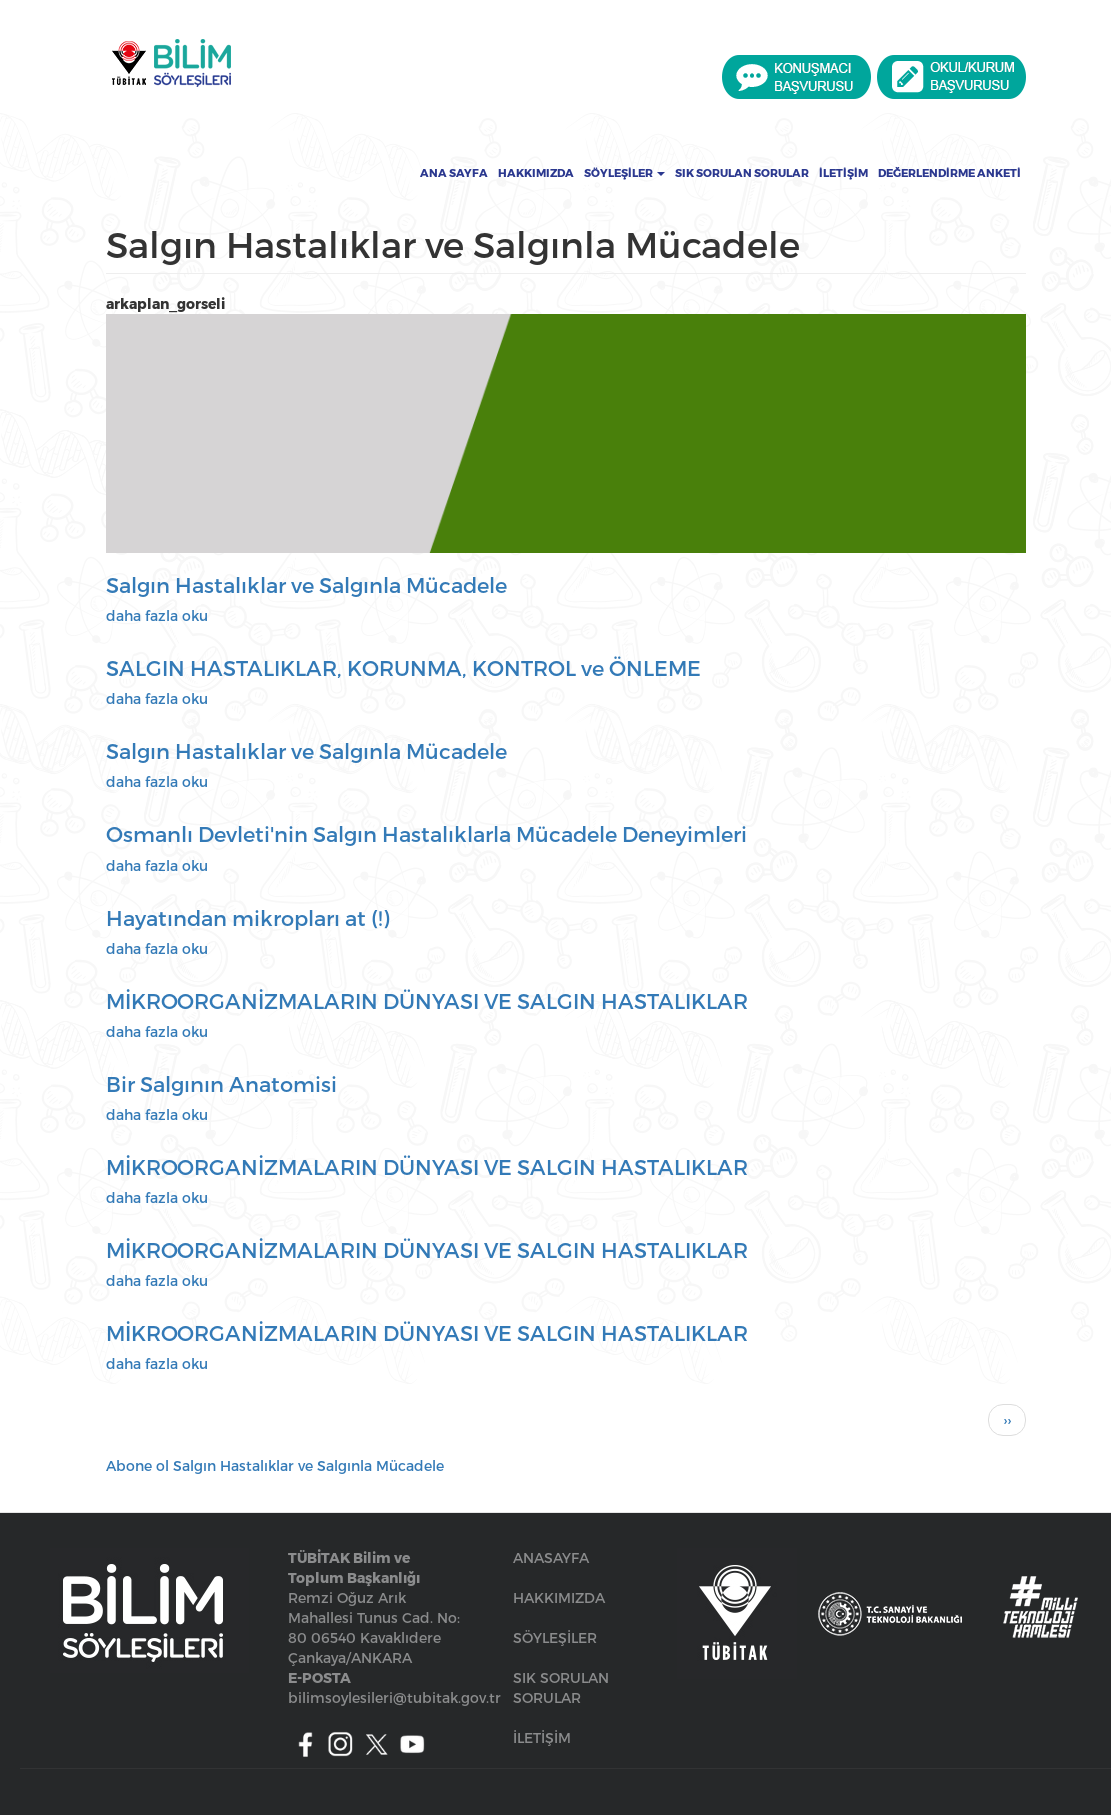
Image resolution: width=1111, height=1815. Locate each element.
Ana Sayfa (454, 173)
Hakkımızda (536, 173)
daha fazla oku (157, 615)
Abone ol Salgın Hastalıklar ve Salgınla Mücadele (275, 1465)
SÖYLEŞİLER (555, 1637)
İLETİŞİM (542, 1737)
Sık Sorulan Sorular (742, 173)
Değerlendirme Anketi (949, 173)
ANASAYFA (551, 1557)
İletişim (843, 173)
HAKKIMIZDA (559, 1597)
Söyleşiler (624, 173)
